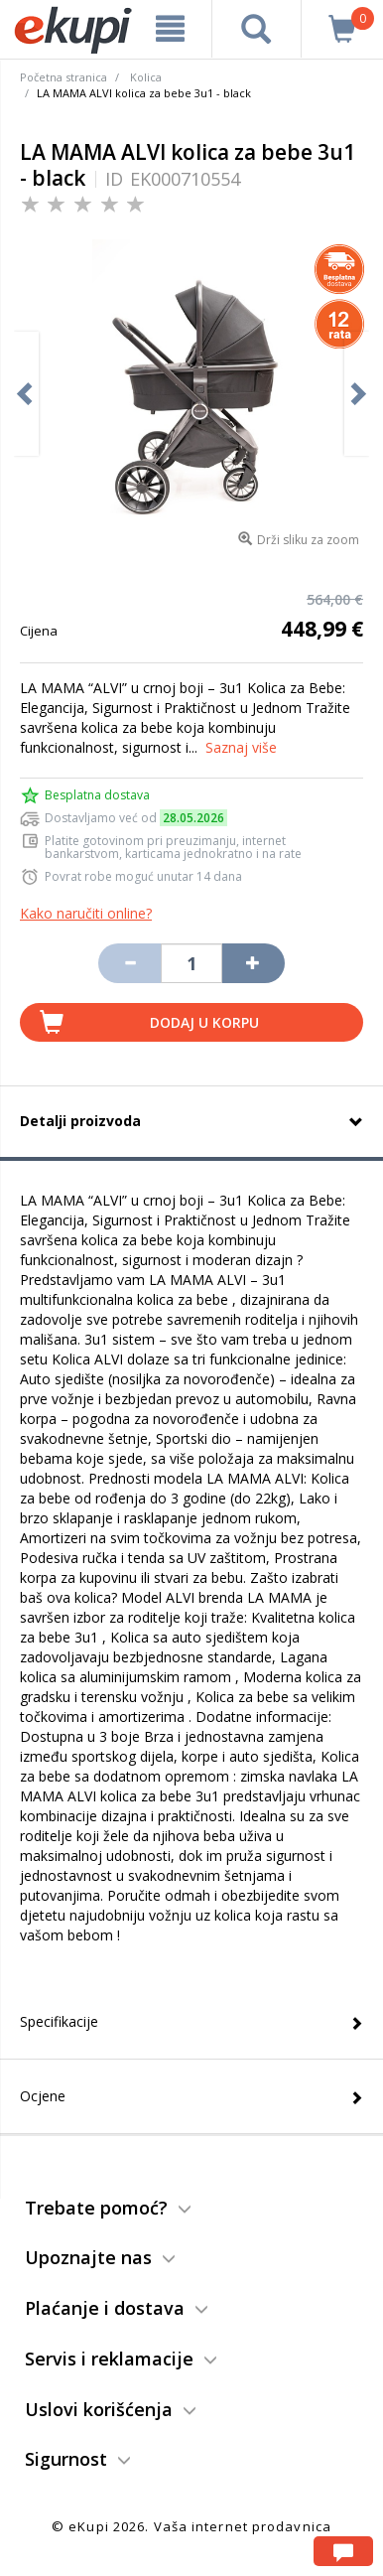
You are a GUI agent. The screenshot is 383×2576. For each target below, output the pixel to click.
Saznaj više (241, 747)
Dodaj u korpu (204, 1022)
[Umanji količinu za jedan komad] (129, 963)
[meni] (170, 29)
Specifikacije (59, 2021)
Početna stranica (63, 77)
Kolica (146, 77)
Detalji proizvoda (80, 1120)
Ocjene (42, 2095)
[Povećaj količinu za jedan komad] (253, 963)
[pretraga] (256, 29)
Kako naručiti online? (86, 913)
